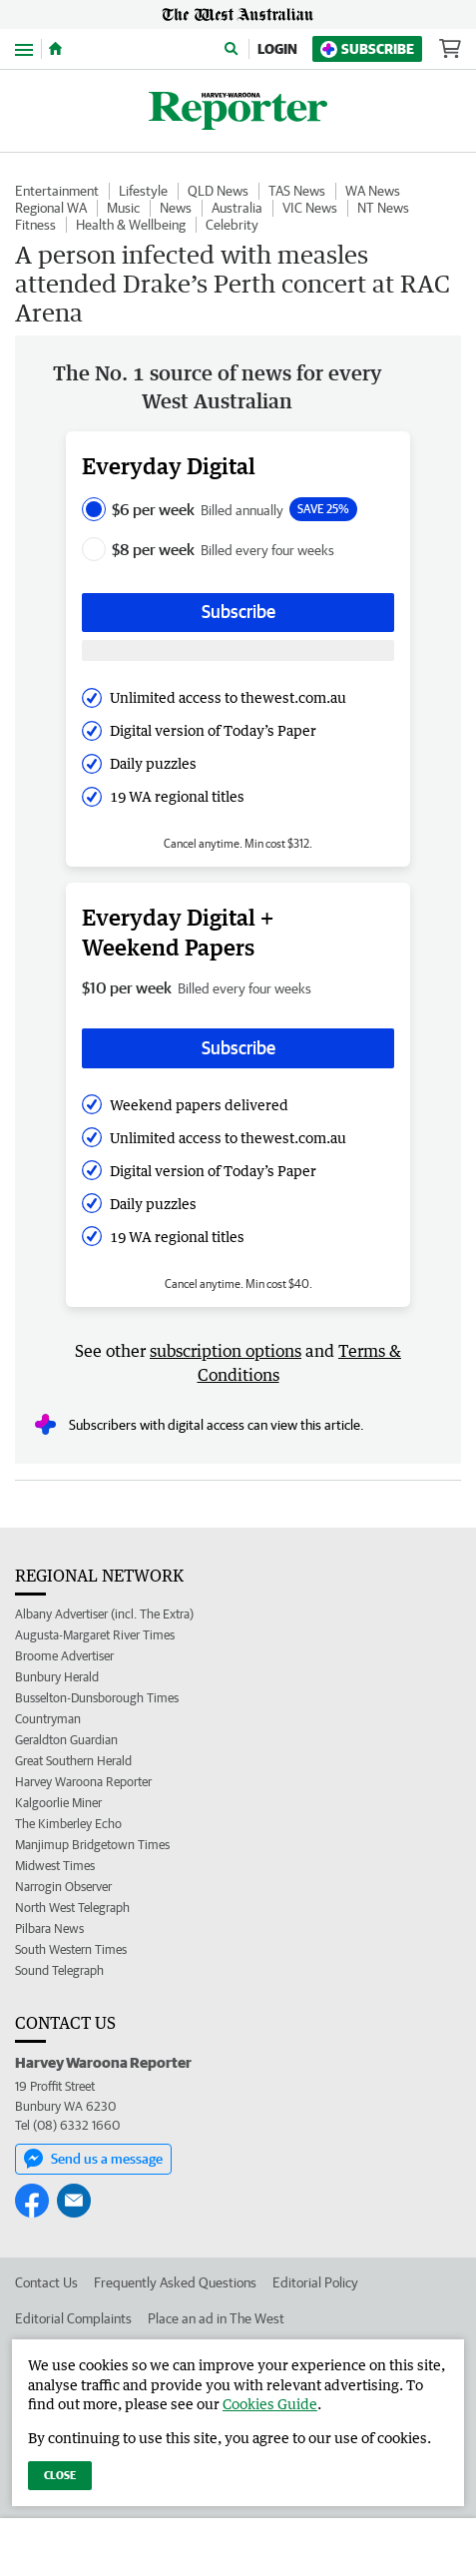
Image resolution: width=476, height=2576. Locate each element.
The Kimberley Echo (68, 1823)
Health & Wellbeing (131, 225)
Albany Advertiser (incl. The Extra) (104, 1614)
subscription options (225, 1351)
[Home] (55, 49)
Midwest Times (55, 1865)
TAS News (296, 191)
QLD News (218, 191)
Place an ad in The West (216, 2318)
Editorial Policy (315, 2282)
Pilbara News (49, 1928)
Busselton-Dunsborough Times (97, 1697)
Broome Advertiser (64, 1655)
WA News (372, 191)
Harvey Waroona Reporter (83, 1781)
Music (123, 208)
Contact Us (46, 2282)
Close (60, 2474)
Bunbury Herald (57, 1676)
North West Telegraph (72, 1907)
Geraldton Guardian (66, 1739)
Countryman (48, 1718)
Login (277, 49)
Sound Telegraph (59, 1970)
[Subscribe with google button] (238, 650)
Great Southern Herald (73, 1760)
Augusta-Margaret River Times (95, 1634)
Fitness (35, 225)
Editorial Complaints (73, 2318)
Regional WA (51, 208)
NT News (383, 208)
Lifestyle (143, 191)
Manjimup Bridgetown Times (92, 1844)
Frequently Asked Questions (175, 2282)
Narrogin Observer (63, 1886)
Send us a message (93, 2159)
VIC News (309, 208)
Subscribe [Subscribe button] (238, 611)
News (176, 208)
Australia (237, 208)
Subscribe (367, 49)
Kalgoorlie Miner (58, 1802)
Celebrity (232, 225)
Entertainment (57, 191)
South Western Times (71, 1949)
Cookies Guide (270, 2403)
